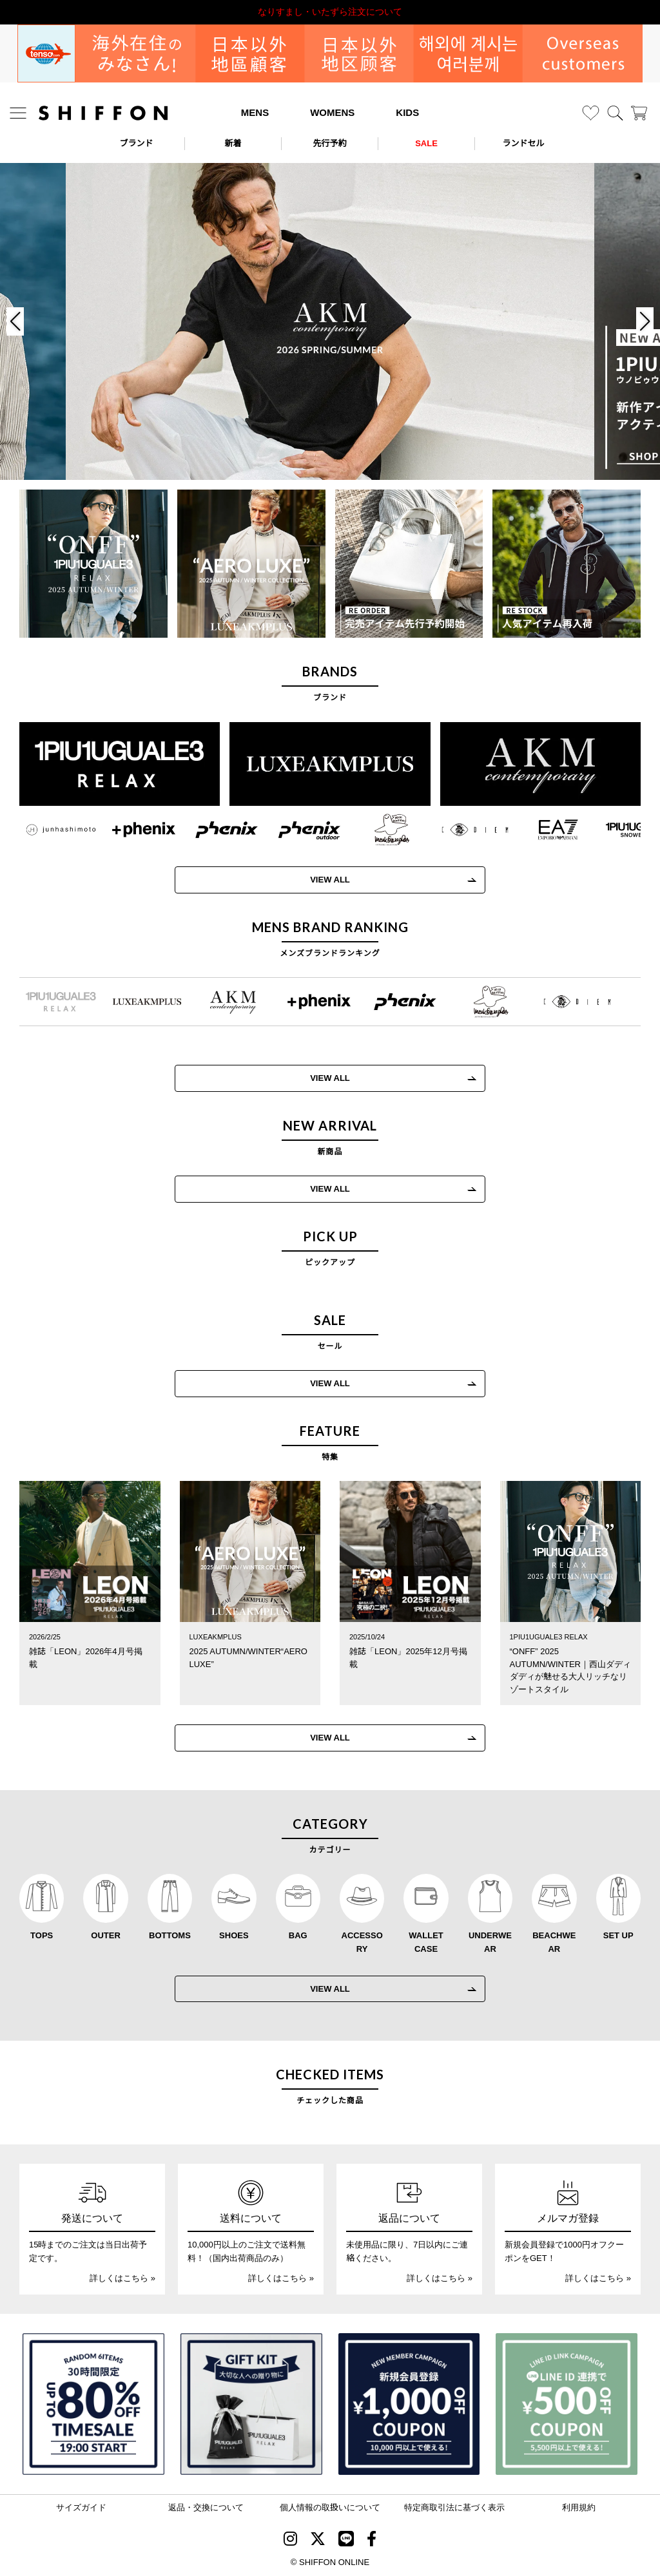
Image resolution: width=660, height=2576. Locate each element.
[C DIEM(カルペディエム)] (462, 829)
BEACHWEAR (554, 1942)
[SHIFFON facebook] (372, 2540)
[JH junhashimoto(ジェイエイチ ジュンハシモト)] (48, 829)
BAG (298, 1935)
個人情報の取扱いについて (330, 2507)
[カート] (639, 113)
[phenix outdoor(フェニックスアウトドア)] (296, 829)
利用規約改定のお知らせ (330, 11)
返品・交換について (206, 2507)
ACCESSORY (362, 1942)
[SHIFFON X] (318, 2540)
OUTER (106, 1935)
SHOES (234, 1935)
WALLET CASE (426, 1942)
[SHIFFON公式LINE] (346, 2540)
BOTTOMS (170, 1935)
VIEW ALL (317, 879)
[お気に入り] (590, 113)
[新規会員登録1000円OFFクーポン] (409, 2404)
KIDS (407, 112)
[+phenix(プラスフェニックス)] (130, 829)
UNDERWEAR (490, 1942)
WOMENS (332, 112)
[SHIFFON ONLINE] (103, 113)
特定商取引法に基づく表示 (454, 2507)
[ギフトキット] (251, 2404)
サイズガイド (81, 2507)
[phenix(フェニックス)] (213, 829)
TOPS (41, 1935)
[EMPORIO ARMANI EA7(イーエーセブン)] (545, 829)
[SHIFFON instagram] (290, 2540)
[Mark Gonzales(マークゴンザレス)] (379, 829)
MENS (255, 112)
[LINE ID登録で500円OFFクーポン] (566, 2404)
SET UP (618, 1935)
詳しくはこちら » (122, 2278)
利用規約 (579, 2507)
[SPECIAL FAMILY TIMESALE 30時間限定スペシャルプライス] (93, 2404)
